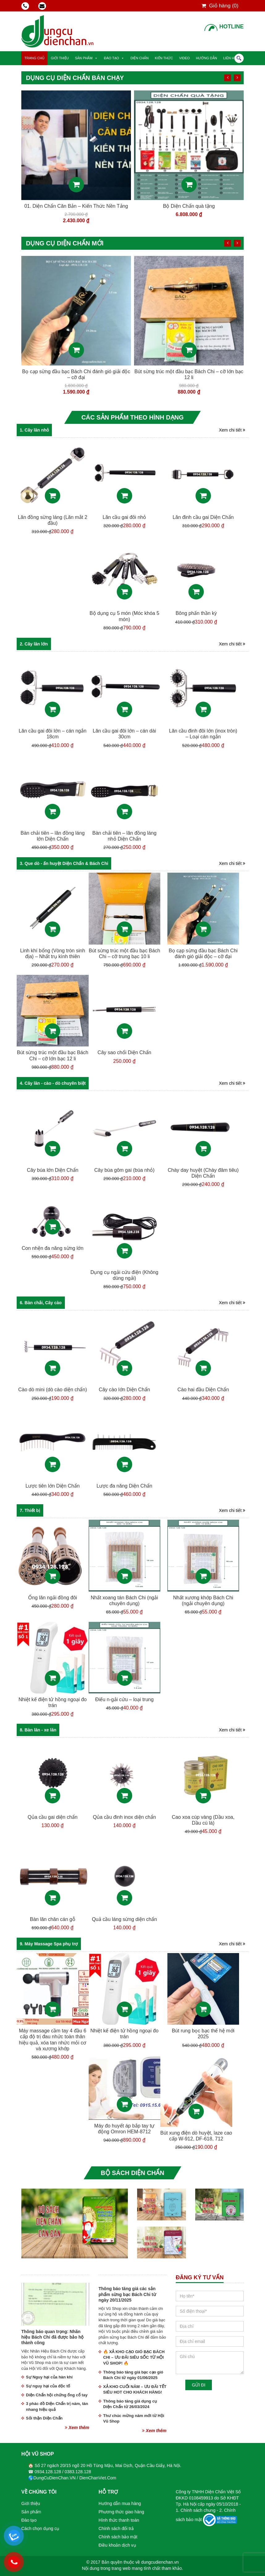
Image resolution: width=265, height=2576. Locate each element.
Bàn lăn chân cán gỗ (52, 1919)
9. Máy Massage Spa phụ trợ (49, 1943)
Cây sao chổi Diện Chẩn (124, 1052)
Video (184, 58)
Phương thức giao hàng (121, 2511)
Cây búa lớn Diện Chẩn (52, 1170)
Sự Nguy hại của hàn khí (49, 2377)
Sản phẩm (84, 58)
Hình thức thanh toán (119, 2520)
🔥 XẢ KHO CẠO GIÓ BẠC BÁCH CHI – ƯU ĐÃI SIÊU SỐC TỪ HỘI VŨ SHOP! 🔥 (134, 2357)
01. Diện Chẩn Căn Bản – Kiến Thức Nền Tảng (189, 206)
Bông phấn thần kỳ (196, 613)
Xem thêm (77, 2427)
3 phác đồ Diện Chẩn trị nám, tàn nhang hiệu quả (57, 2406)
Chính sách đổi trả (116, 2528)
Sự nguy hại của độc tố (48, 2386)
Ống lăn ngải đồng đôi (76, 371)
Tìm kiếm (239, 58)
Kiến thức (164, 58)
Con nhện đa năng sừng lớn (52, 1248)
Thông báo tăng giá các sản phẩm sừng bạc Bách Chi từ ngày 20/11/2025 (127, 2294)
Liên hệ (229, 58)
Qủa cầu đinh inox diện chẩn (124, 1817)
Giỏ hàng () (219, 6)
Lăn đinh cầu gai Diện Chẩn (203, 517)
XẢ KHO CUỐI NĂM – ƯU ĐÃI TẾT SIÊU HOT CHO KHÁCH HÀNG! (134, 2389)
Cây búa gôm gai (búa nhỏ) (124, 1170)
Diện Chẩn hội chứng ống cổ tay (56, 2395)
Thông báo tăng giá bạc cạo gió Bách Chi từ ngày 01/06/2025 (133, 2375)
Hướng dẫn (206, 58)
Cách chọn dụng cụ (40, 2528)
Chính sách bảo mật (118, 2536)
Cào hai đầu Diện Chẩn (203, 1389)
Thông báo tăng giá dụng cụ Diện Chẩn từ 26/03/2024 (130, 2404)
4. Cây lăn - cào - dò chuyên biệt (53, 1083)
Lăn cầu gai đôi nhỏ (124, 517)
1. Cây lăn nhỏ (34, 430)
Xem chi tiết (232, 430)
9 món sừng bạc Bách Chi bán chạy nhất (76, 206)
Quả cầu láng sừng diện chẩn (124, 1919)
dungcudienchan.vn (160, 2562)
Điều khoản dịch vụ (117, 2545)
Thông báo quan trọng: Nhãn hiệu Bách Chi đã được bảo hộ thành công (52, 2337)
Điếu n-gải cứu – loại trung (124, 1699)
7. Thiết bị (30, 1510)
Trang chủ (34, 58)
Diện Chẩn (139, 58)
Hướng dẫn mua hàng (120, 2503)
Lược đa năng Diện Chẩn (124, 1485)
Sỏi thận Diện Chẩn (44, 2418)
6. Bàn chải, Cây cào (41, 1302)
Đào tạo (111, 58)
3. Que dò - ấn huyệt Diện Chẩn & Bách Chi (64, 863)
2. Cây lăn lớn (34, 643)
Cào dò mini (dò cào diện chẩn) (52, 1389)
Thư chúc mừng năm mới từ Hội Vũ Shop (133, 2418)
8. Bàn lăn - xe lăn (38, 1729)
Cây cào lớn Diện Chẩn (124, 1389)
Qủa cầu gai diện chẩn (52, 1817)
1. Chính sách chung (196, 2510)
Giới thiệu (60, 58)
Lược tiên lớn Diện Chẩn (53, 1485)
